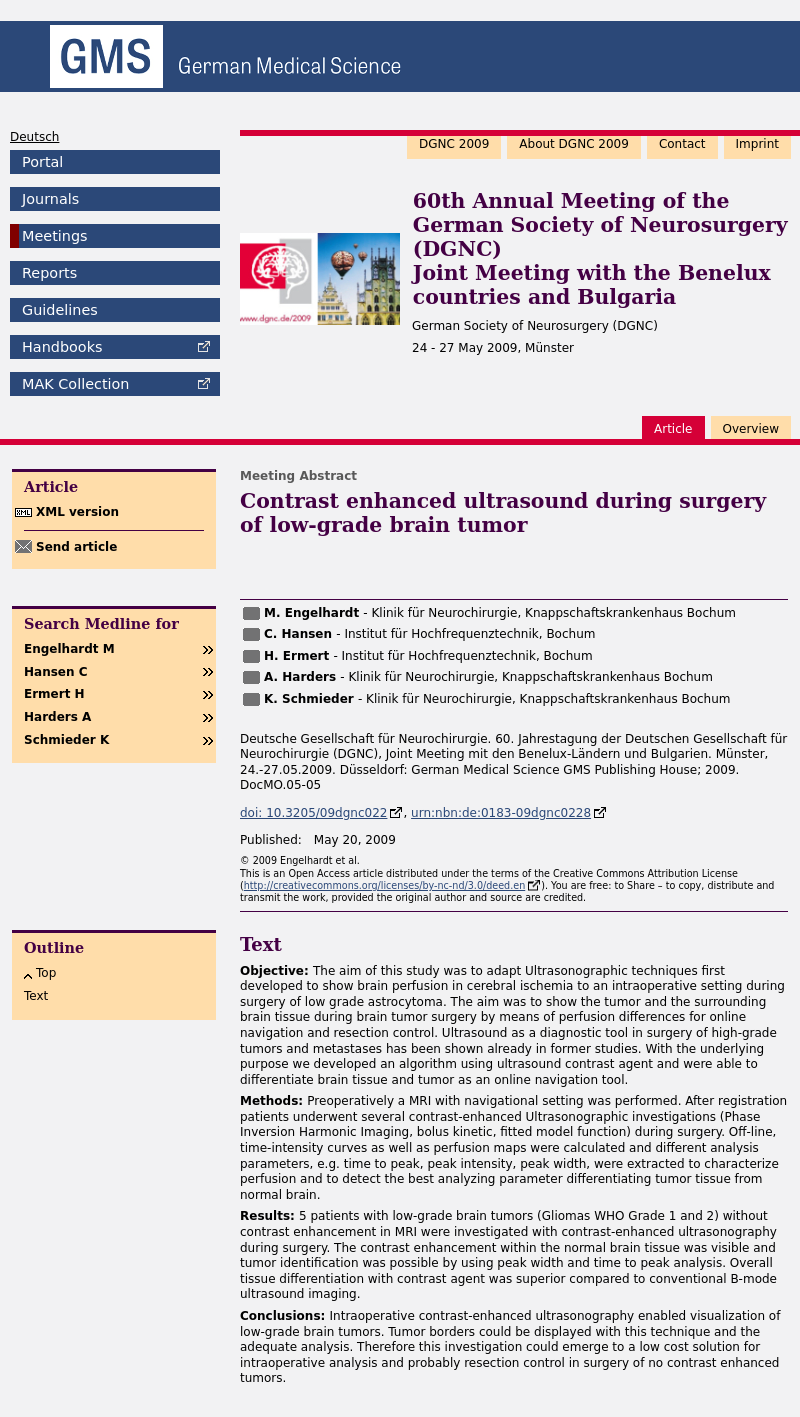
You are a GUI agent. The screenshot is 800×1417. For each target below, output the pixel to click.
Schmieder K (66, 740)
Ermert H (54, 694)
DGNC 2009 (454, 144)
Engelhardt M (69, 649)
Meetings (55, 236)
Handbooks (62, 347)
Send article (76, 547)
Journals (50, 199)
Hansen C (56, 672)
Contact (682, 144)
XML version (77, 512)
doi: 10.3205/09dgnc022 (313, 813)
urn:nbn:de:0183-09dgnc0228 (501, 813)
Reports (49, 273)
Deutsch (34, 137)
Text (36, 996)
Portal (42, 162)
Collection (75, 384)
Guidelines (60, 310)
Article (673, 429)
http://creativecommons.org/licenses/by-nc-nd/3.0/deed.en (385, 885)
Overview (751, 429)
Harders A (57, 717)
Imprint (757, 144)
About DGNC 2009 (574, 144)
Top (46, 973)
